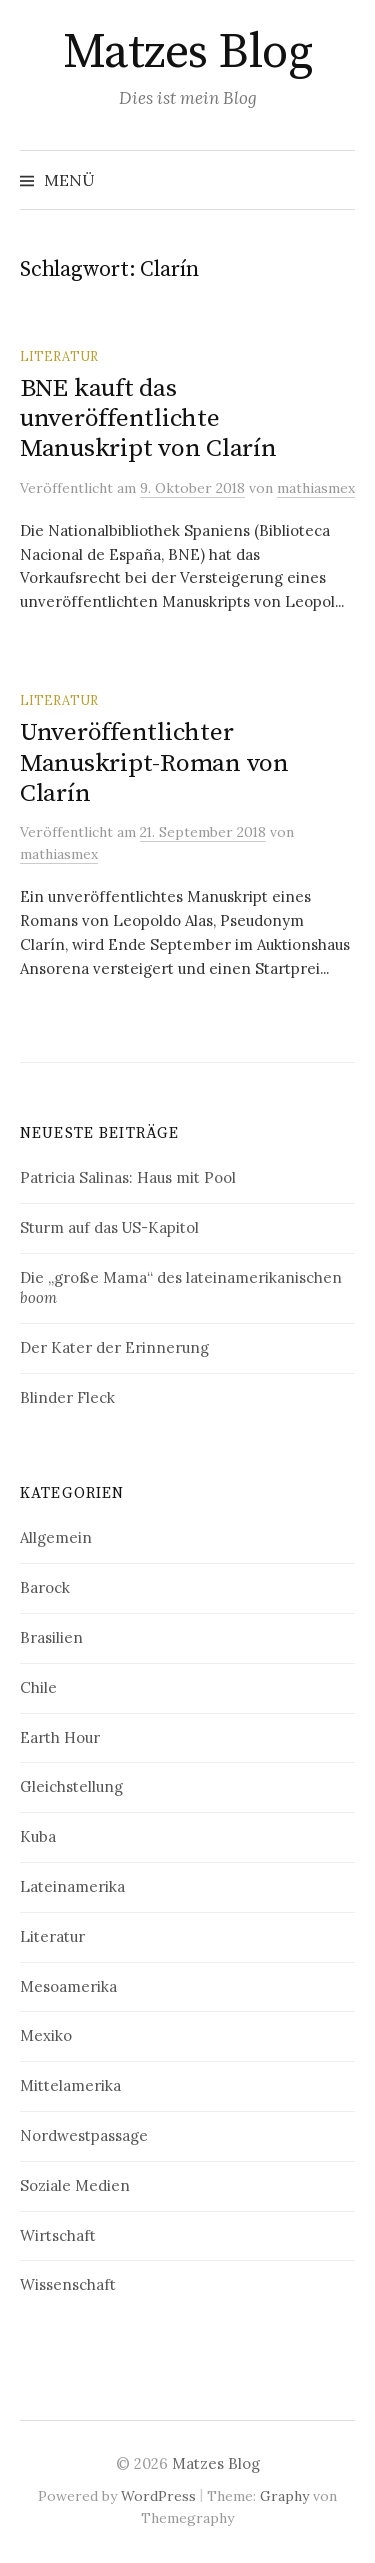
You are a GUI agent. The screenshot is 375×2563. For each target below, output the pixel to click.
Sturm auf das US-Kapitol (109, 1227)
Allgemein (56, 1537)
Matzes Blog (188, 53)
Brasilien (51, 1637)
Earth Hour (60, 1737)
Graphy (284, 2496)
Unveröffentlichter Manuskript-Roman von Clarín (154, 762)
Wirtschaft (58, 2235)
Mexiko (46, 2035)
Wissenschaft (68, 2284)
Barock (45, 1587)
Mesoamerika (68, 1986)
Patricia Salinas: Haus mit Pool (128, 1177)
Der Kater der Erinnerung (114, 1347)
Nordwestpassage (84, 2135)
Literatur (59, 356)
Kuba (38, 1836)
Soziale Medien (75, 2185)
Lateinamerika (72, 1886)
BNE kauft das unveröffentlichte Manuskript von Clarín (148, 418)
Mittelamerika (70, 2085)
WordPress (158, 2496)
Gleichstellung (71, 1786)
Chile (38, 1687)
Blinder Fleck (67, 1397)
